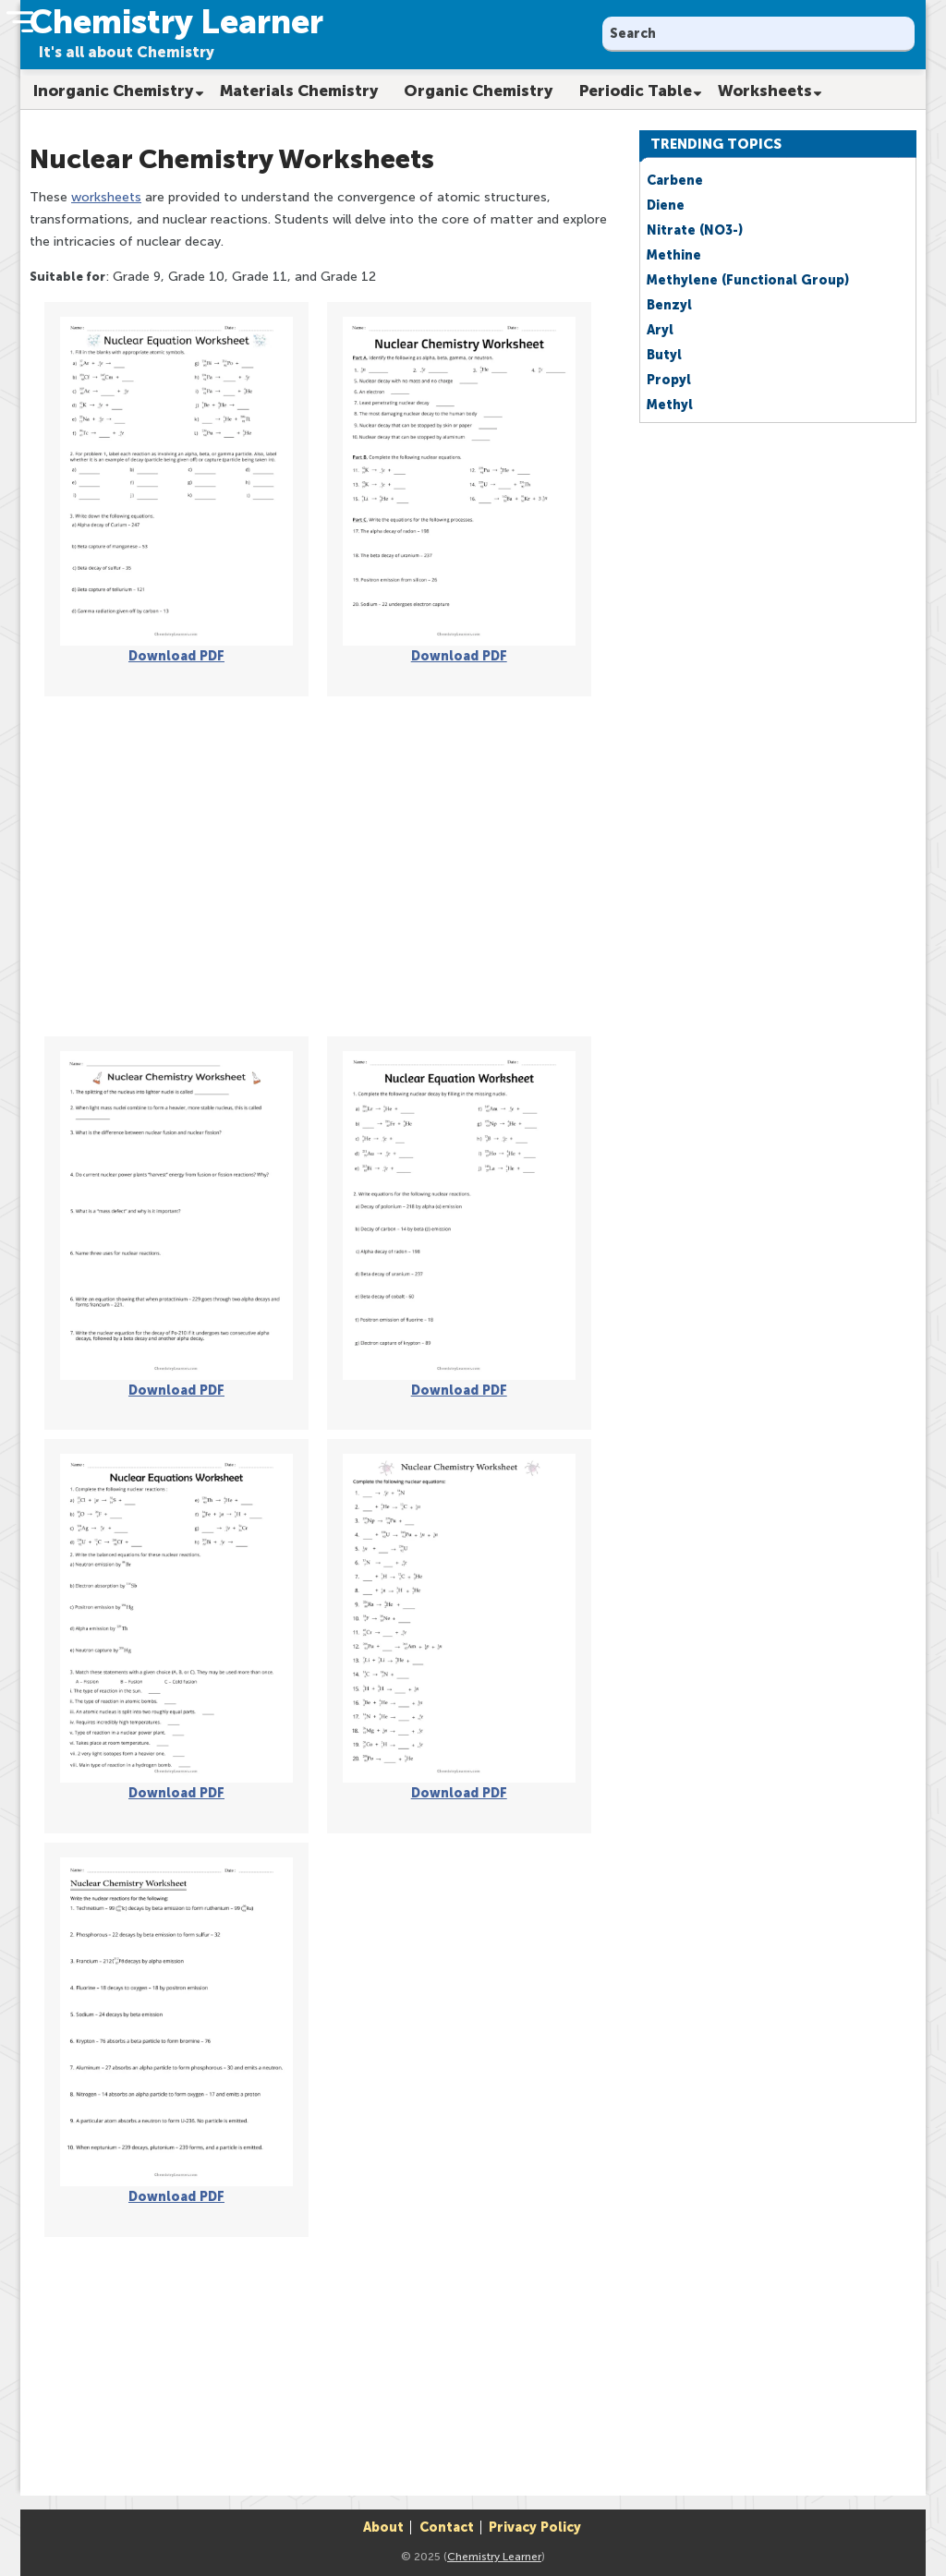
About (383, 2527)
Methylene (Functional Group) (748, 280)
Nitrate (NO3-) (695, 230)
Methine (674, 255)
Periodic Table (635, 90)
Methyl (670, 405)
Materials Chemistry (299, 90)
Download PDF (176, 656)
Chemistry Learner (494, 2556)
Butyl (664, 355)
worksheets (106, 197)
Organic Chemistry (478, 90)
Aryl (660, 330)
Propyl (669, 380)
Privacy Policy (535, 2527)
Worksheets (765, 90)
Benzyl (669, 305)
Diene (666, 205)
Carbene (675, 180)
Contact (446, 2527)
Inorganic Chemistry (113, 90)
